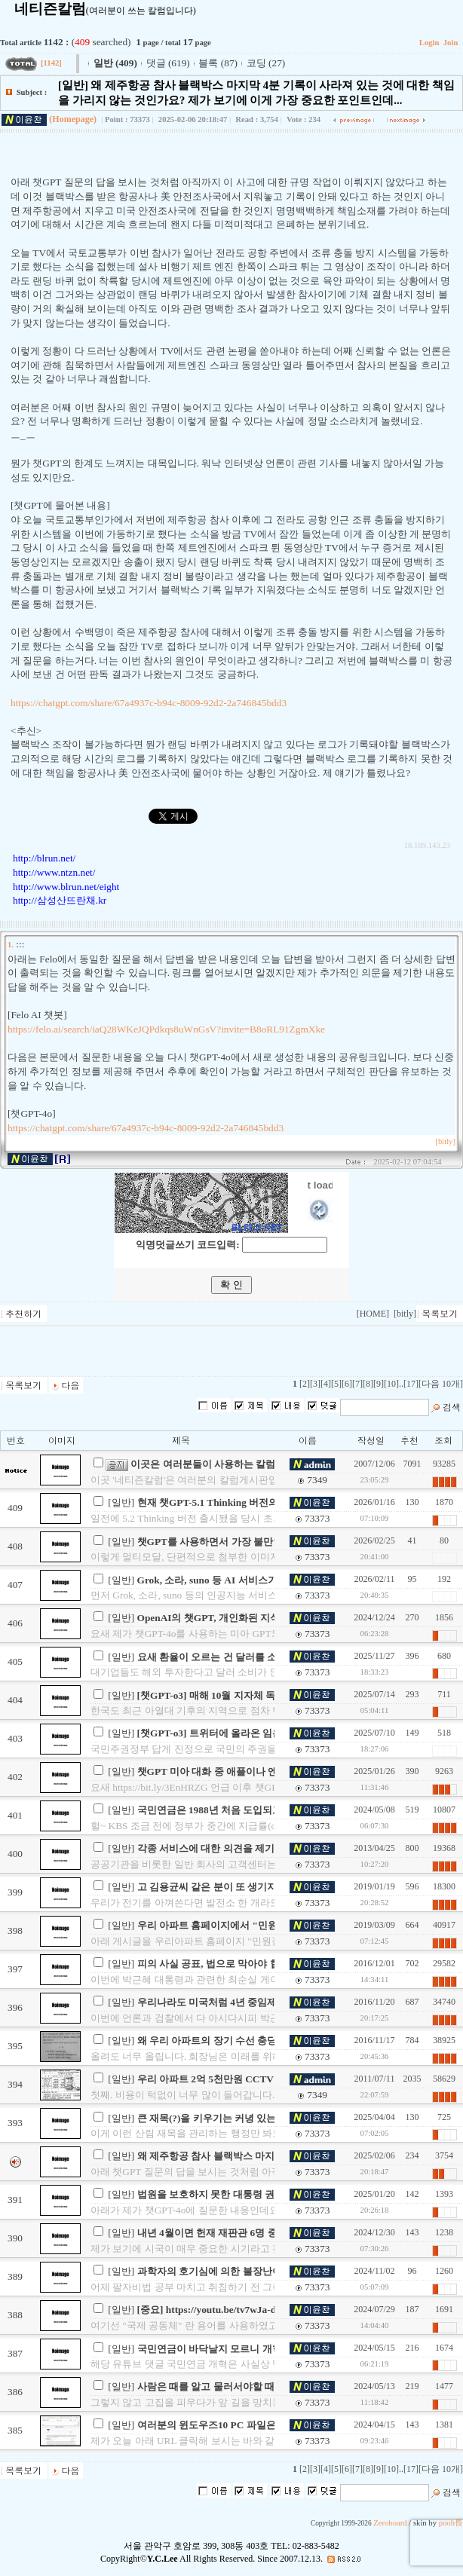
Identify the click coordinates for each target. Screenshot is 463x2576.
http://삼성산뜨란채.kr (59, 900)
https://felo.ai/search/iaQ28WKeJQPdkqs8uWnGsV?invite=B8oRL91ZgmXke (166, 1029)
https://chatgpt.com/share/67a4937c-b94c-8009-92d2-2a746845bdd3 (149, 702)
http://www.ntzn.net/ (54, 872)
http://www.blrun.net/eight (66, 886)
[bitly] (445, 1141)
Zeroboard (389, 2523)
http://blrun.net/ (44, 858)
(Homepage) (73, 119)
